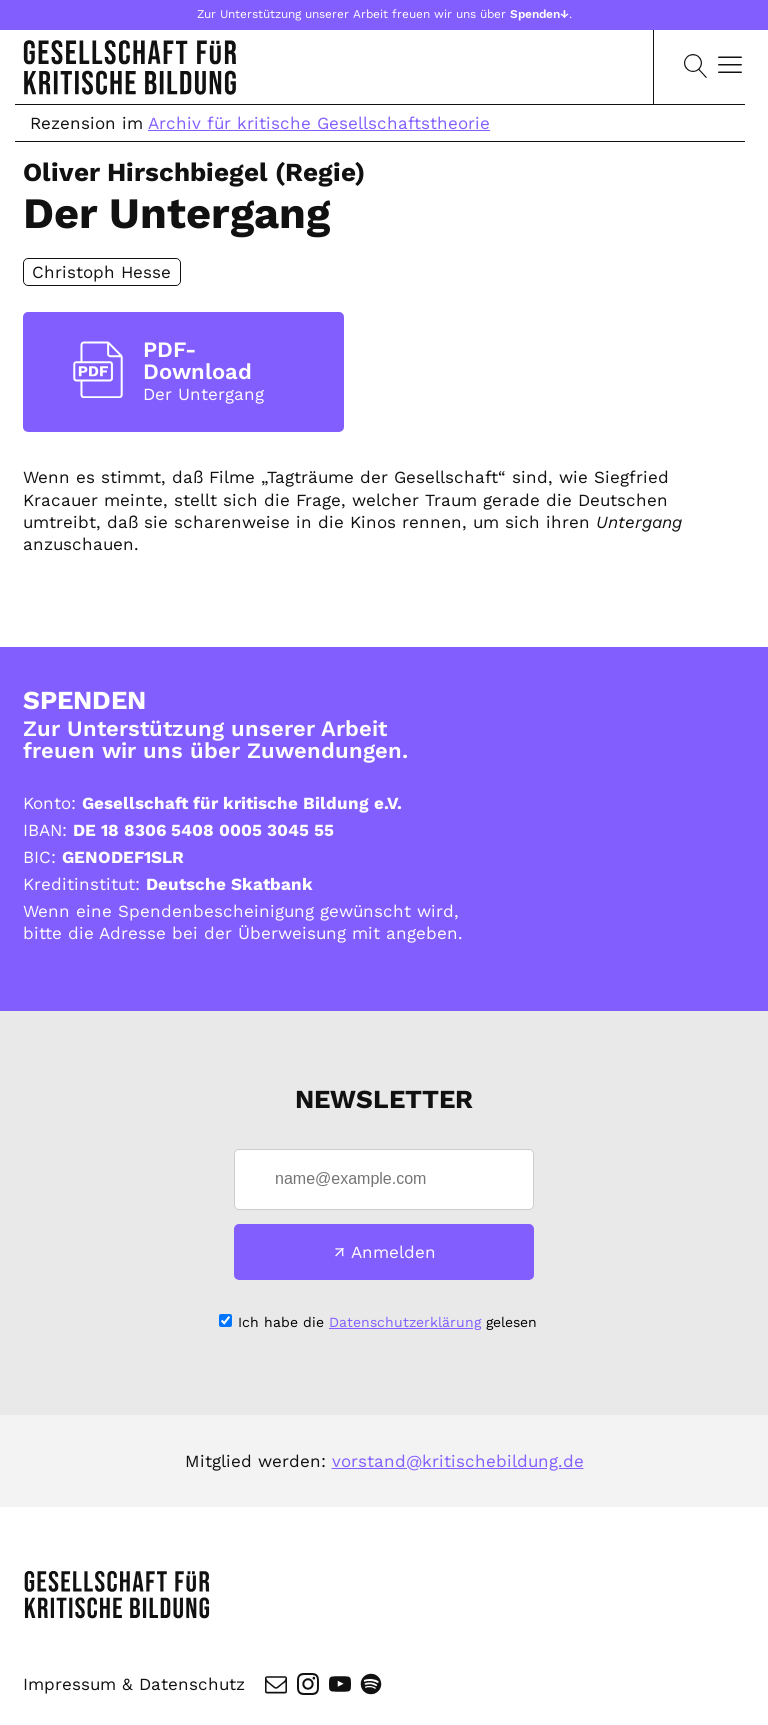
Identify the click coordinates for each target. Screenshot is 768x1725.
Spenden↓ (539, 14)
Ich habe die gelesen (387, 1322)
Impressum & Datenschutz (134, 1684)
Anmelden (393, 1252)
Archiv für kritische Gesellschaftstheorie (319, 123)
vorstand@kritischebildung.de (458, 1461)
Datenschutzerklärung (405, 1322)
